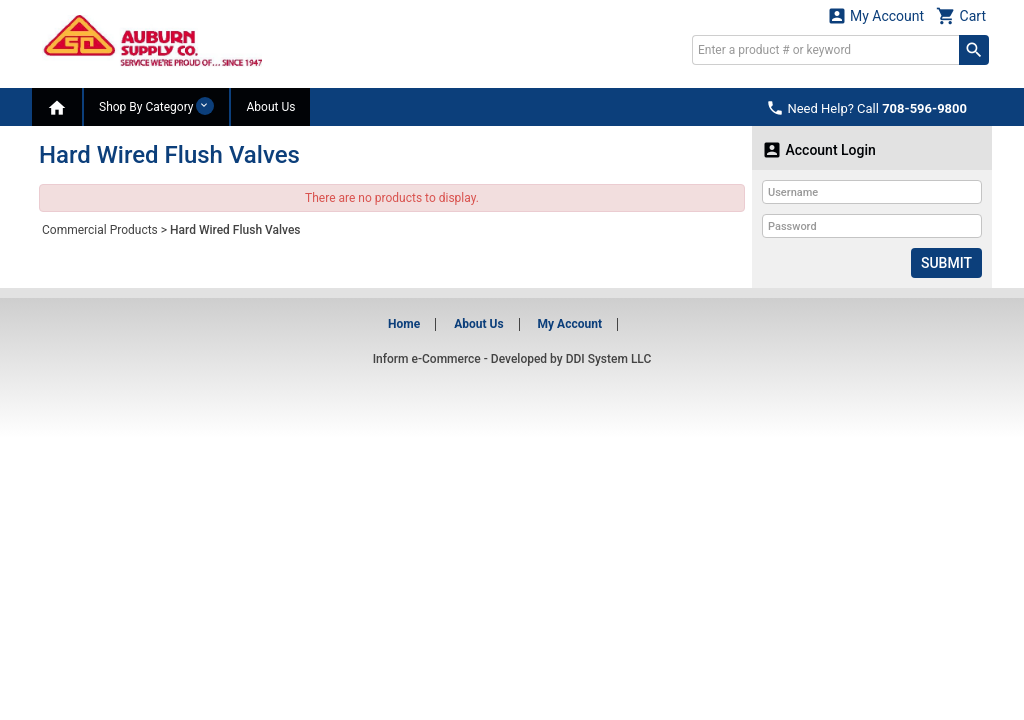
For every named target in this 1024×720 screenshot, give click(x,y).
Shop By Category (156, 106)
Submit (946, 263)
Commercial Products (100, 230)
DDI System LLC (609, 359)
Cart (961, 15)
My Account (876, 15)
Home (404, 324)
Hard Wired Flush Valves (235, 230)
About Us (270, 107)
